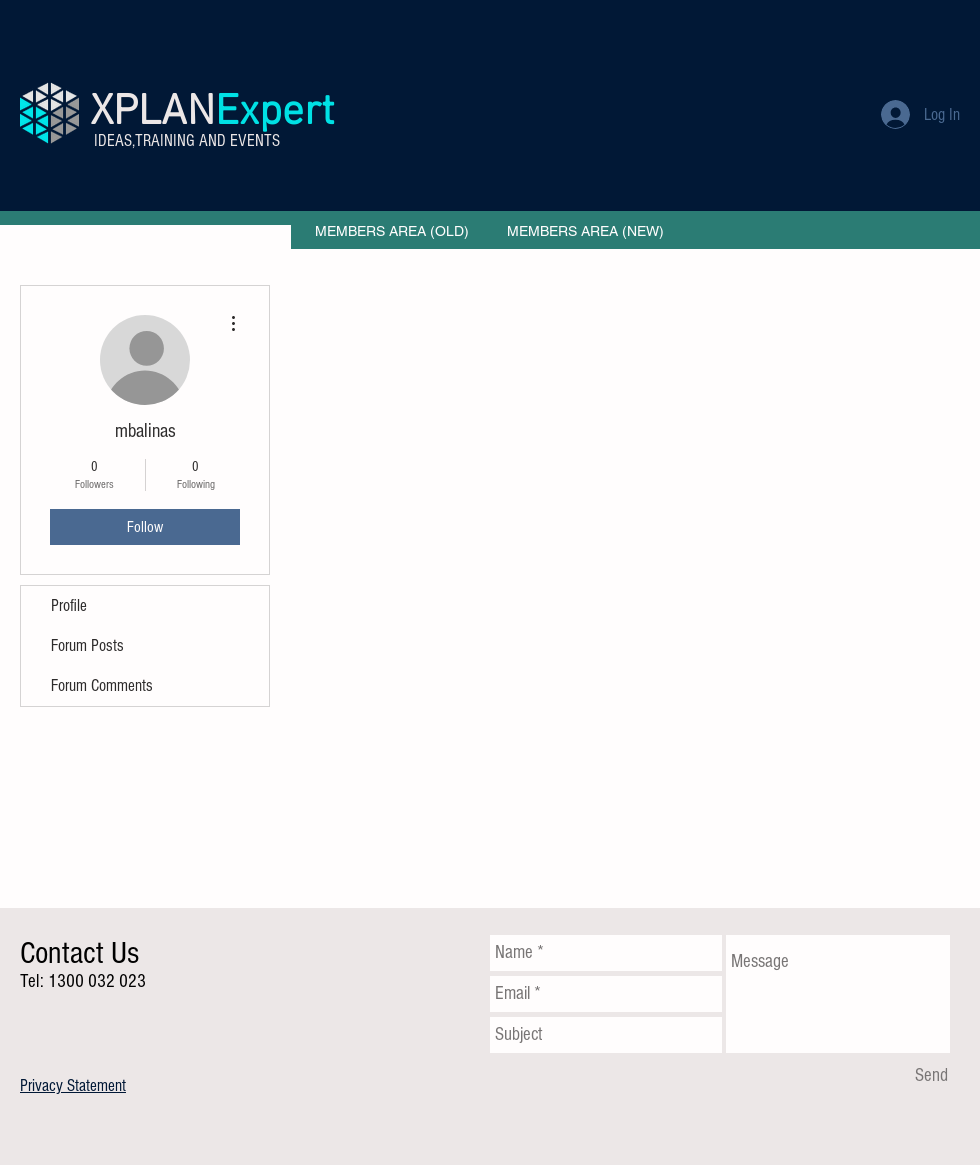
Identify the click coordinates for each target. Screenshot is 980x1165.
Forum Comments (102, 685)
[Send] (931, 1076)
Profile (69, 605)
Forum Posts (87, 645)
